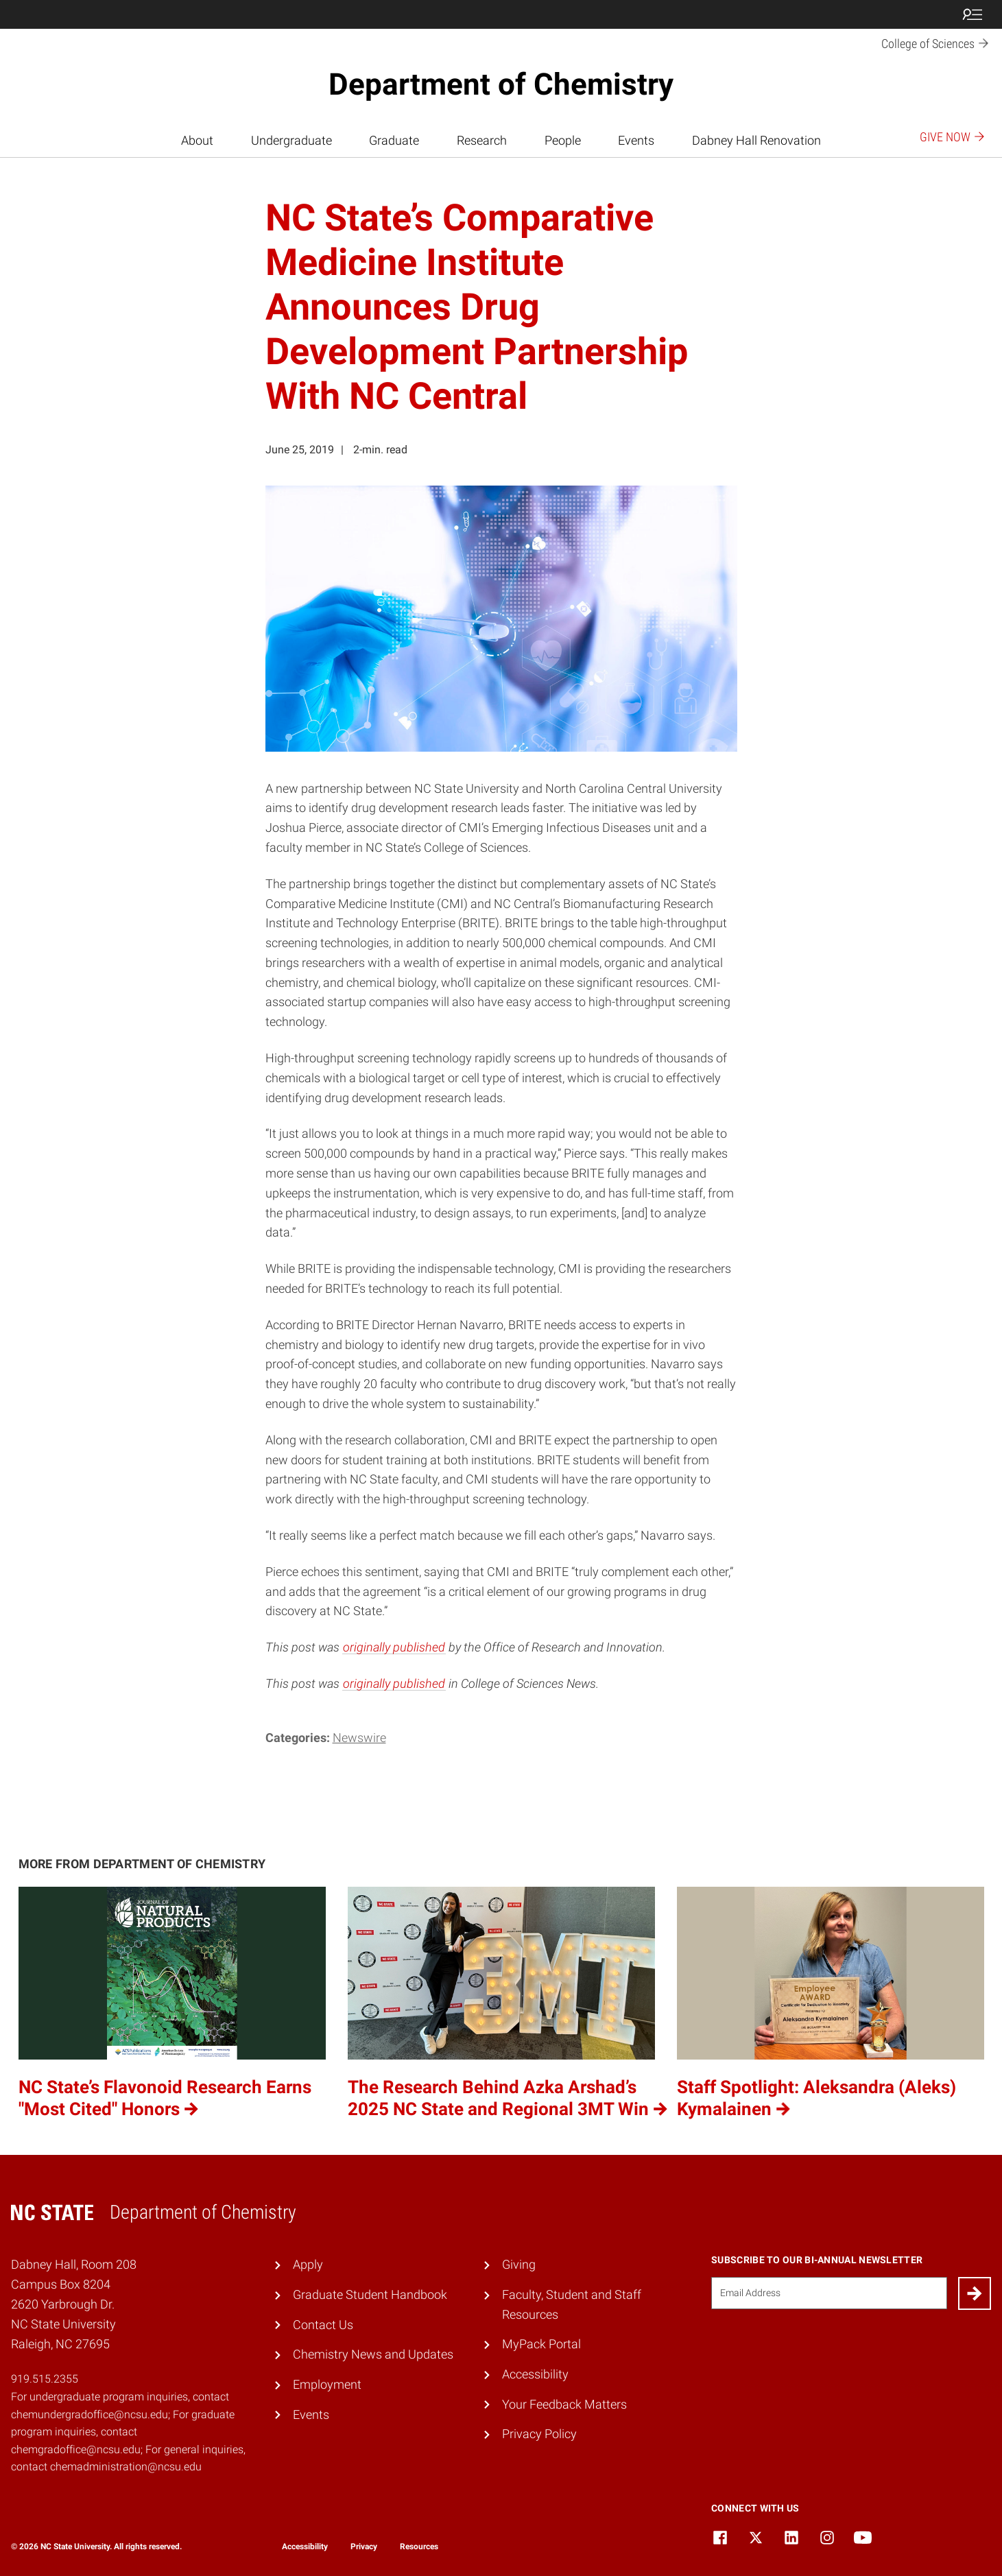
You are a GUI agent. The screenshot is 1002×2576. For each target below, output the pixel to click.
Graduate (394, 140)
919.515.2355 (44, 2378)
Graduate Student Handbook (370, 2294)
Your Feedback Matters (564, 2404)
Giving (519, 2264)
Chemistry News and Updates (373, 2354)
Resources (419, 2546)
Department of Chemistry (501, 84)
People (563, 140)
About (197, 140)
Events (636, 140)
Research (482, 140)
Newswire (359, 1737)
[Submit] (974, 2293)
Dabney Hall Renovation (756, 140)
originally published (394, 1647)
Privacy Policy (539, 2433)
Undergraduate (291, 140)
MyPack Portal (541, 2344)
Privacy (363, 2546)
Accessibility (535, 2374)
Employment (327, 2384)
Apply (308, 2264)
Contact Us (323, 2324)
